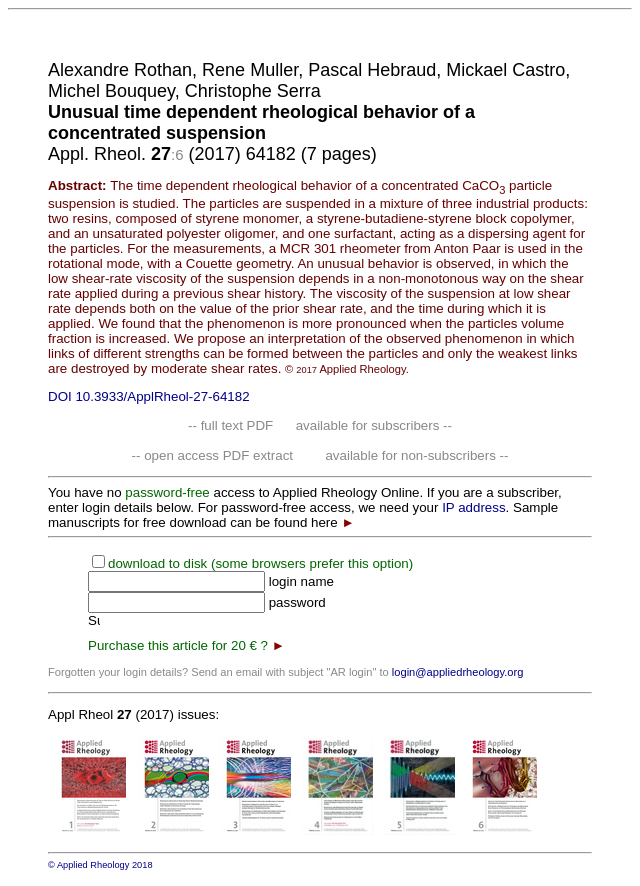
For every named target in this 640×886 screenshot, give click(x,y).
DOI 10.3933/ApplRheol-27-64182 (149, 396)
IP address (473, 507)
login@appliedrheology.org (458, 672)
